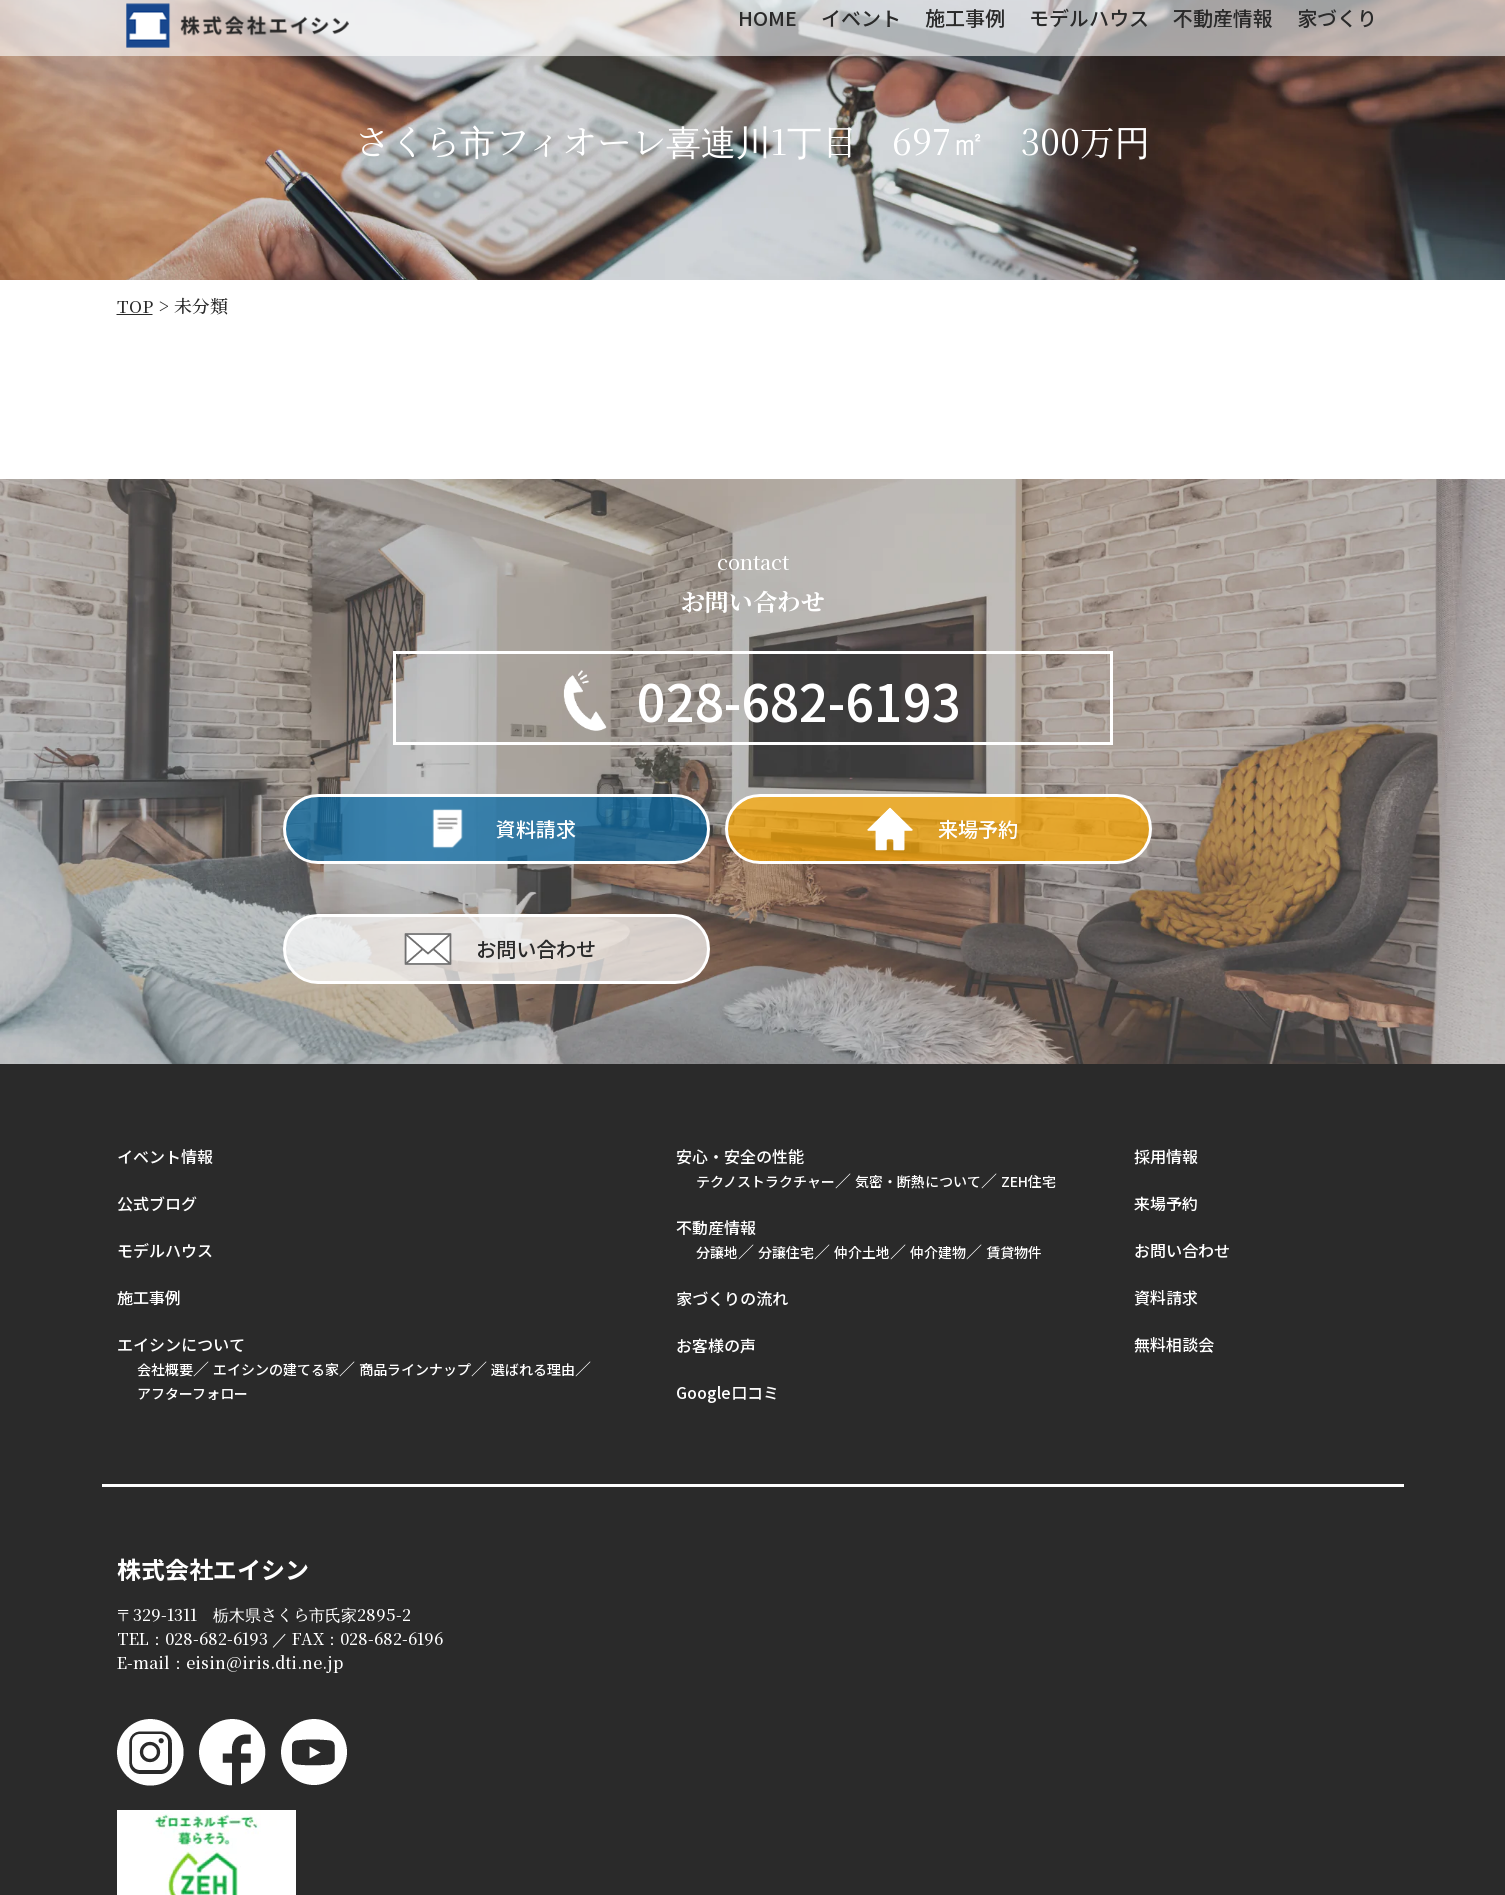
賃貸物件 (1014, 1139)
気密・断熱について (918, 1068)
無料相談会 (1174, 1231)
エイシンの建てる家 (276, 1256)
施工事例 (149, 1184)
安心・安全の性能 (740, 1043)
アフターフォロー (192, 1280)
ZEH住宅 (1028, 1068)
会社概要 (165, 1256)
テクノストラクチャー (765, 1068)
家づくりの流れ (732, 1185)
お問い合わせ (1182, 1137)
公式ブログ (157, 1090)
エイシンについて (181, 1231)
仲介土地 (862, 1139)
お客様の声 (716, 1232)
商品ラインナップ (415, 1256)
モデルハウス (165, 1137)
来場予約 (1166, 1090)
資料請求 (1166, 1184)
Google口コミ (727, 1279)
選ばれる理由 (533, 1256)
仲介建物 (938, 1139)
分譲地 (717, 1139)
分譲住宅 (786, 1139)
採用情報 (1166, 1043)
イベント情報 (165, 1043)
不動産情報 (716, 1114)
